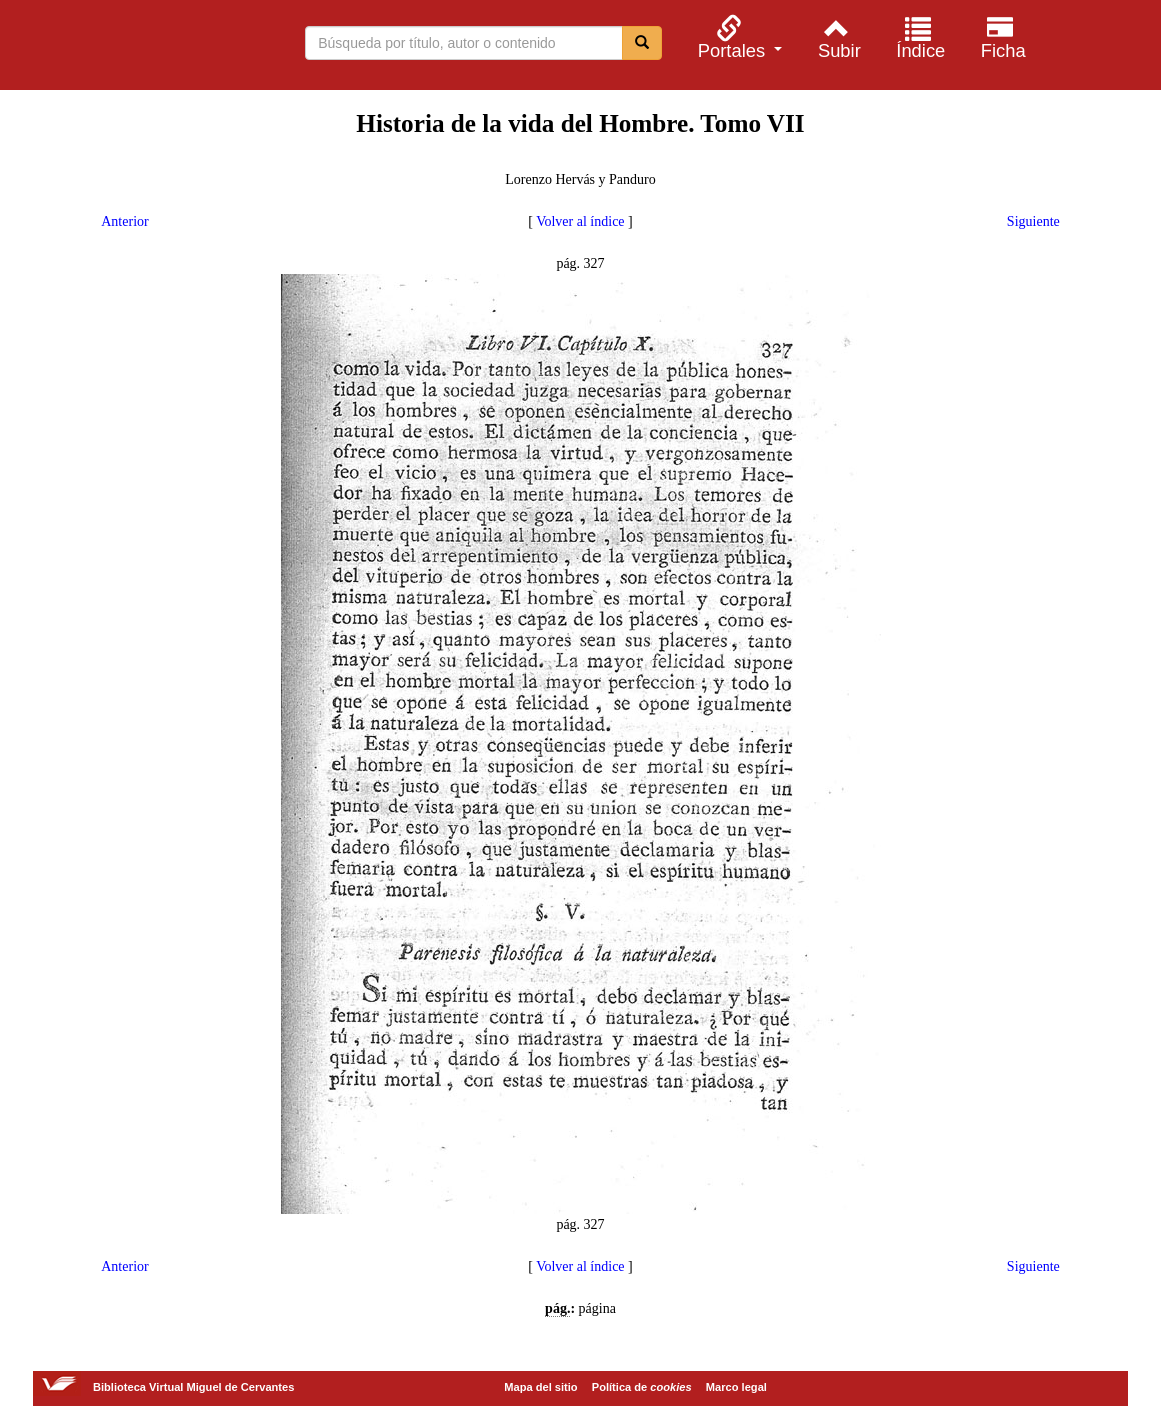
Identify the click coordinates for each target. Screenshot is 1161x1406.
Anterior (124, 221)
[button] (737, 37)
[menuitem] (737, 37)
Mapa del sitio (540, 1387)
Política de (642, 1387)
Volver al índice (580, 221)
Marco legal (736, 1387)
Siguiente (1033, 221)
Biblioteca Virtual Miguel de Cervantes (120, 48)
